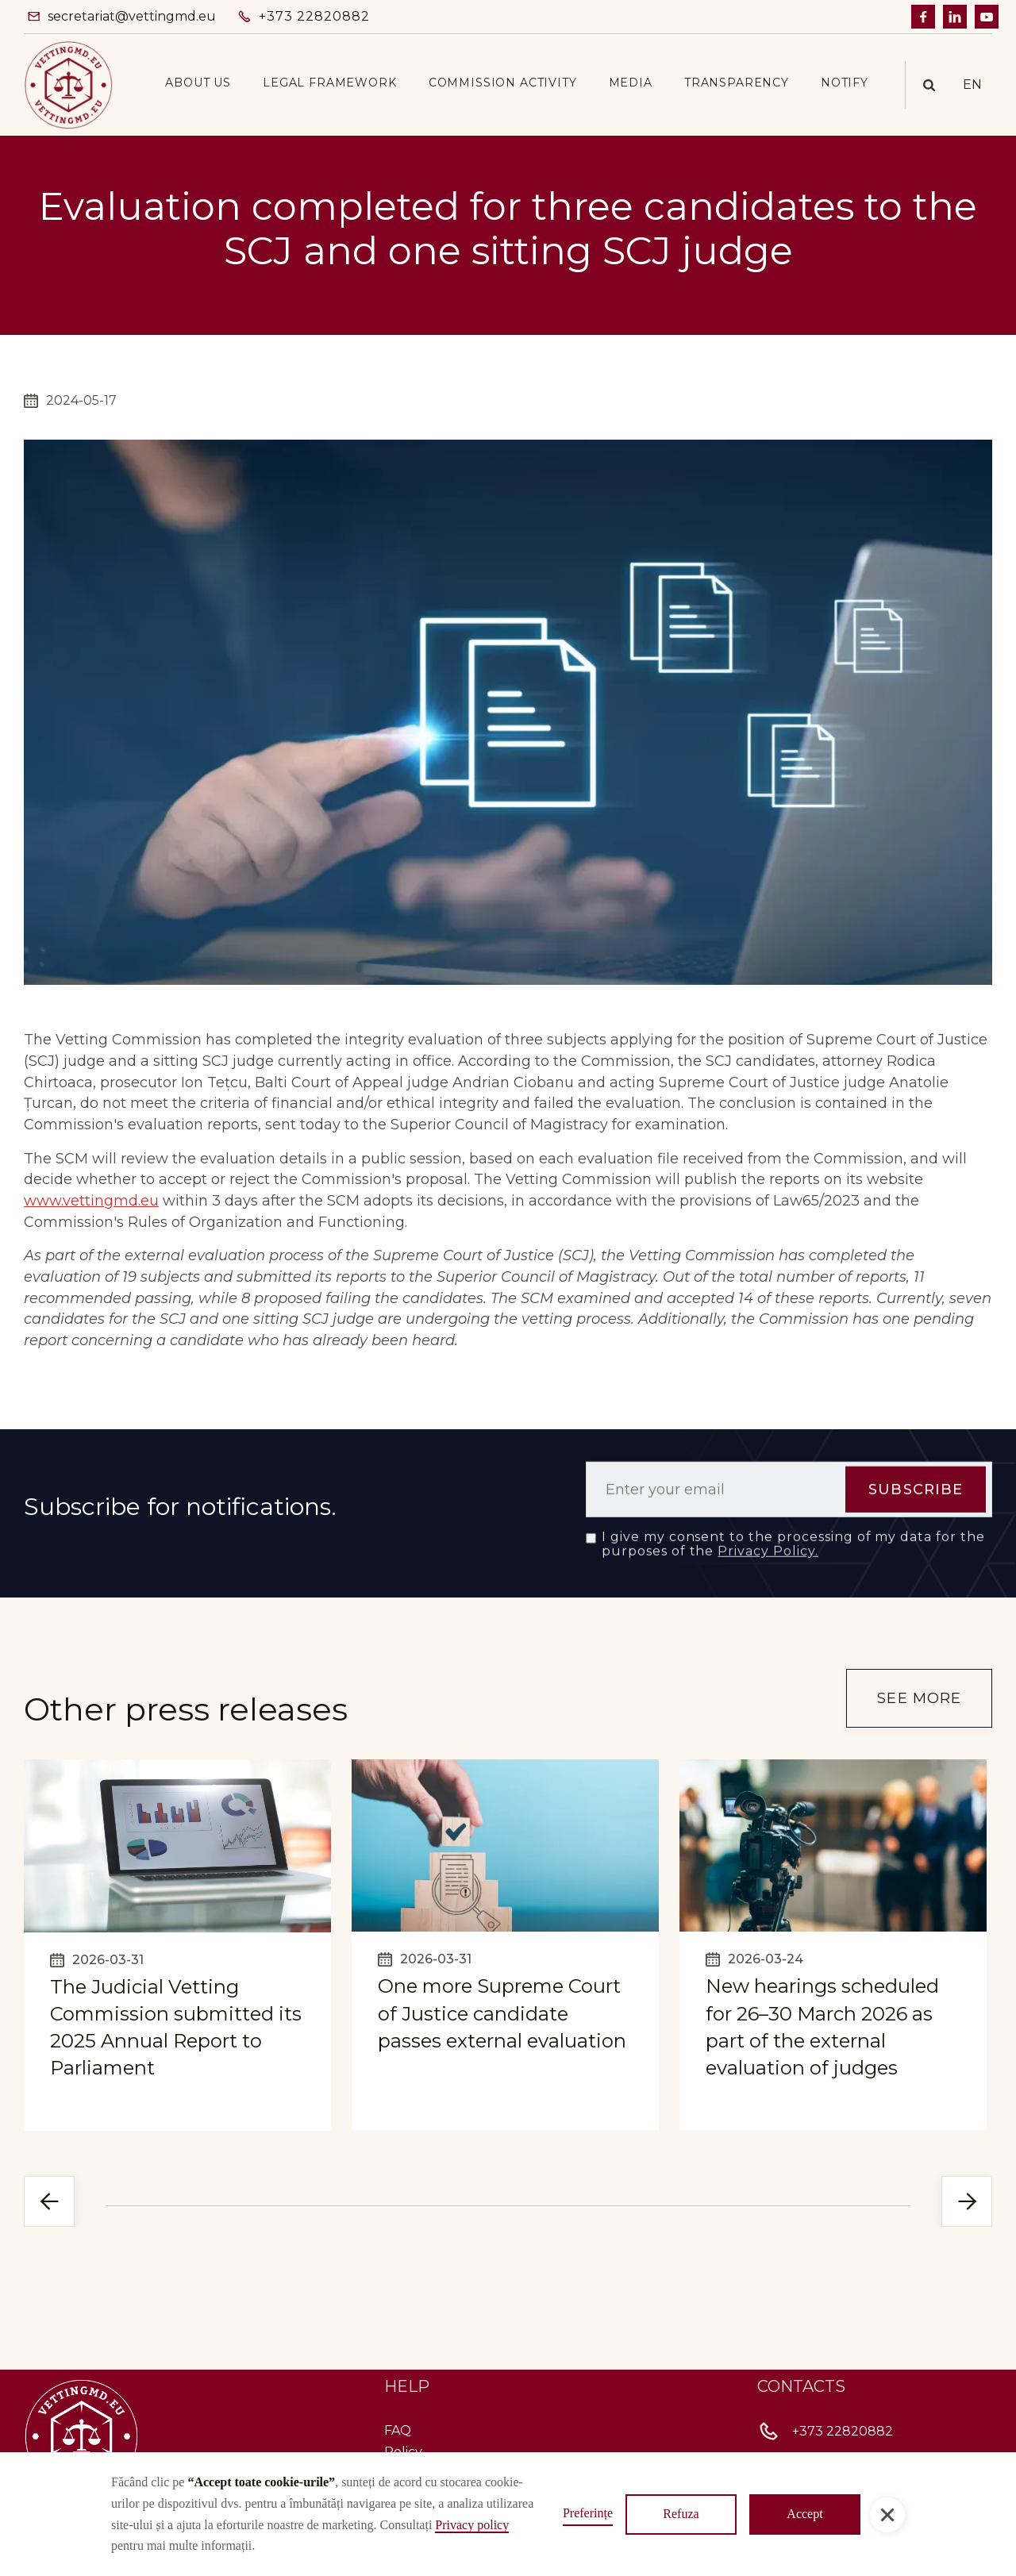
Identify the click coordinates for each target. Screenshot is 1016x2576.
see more (919, 1698)
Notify (844, 82)
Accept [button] (804, 2513)
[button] (198, 83)
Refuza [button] (680, 2513)
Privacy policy (472, 2525)
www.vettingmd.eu (91, 1200)
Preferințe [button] (588, 2513)
